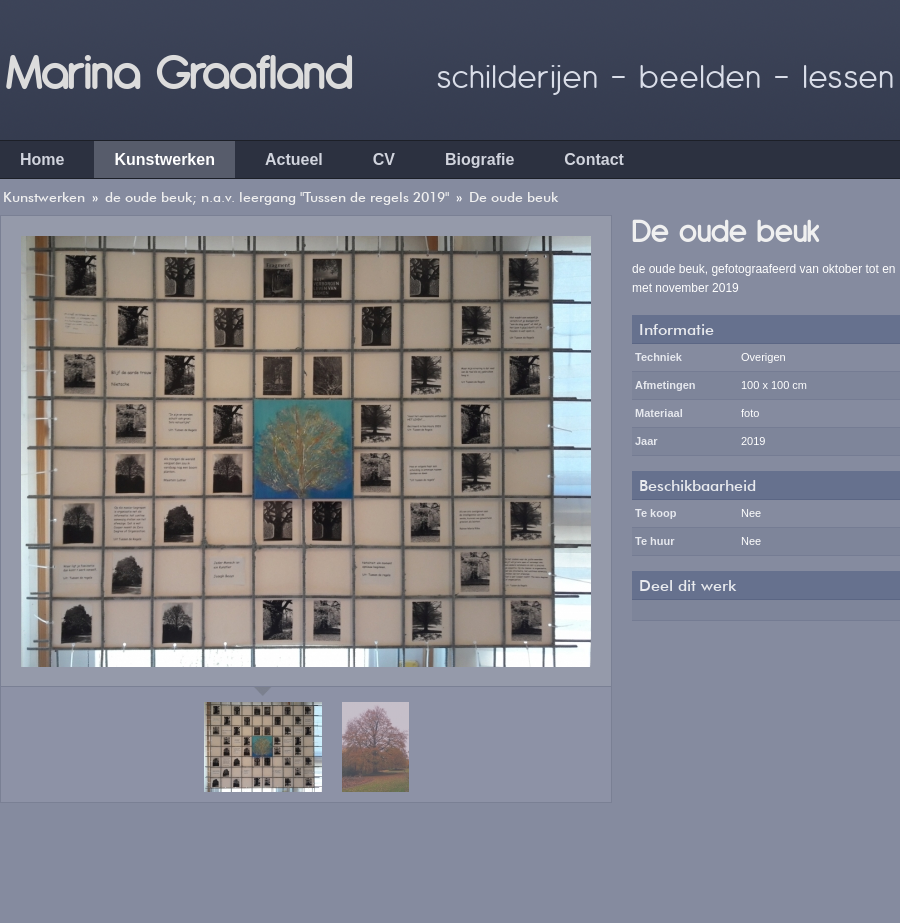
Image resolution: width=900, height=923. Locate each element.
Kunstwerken (164, 159)
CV (384, 159)
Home (42, 159)
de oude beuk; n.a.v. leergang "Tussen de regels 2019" (277, 197)
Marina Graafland (178, 70)
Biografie (479, 159)
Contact (594, 159)
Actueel (294, 159)
